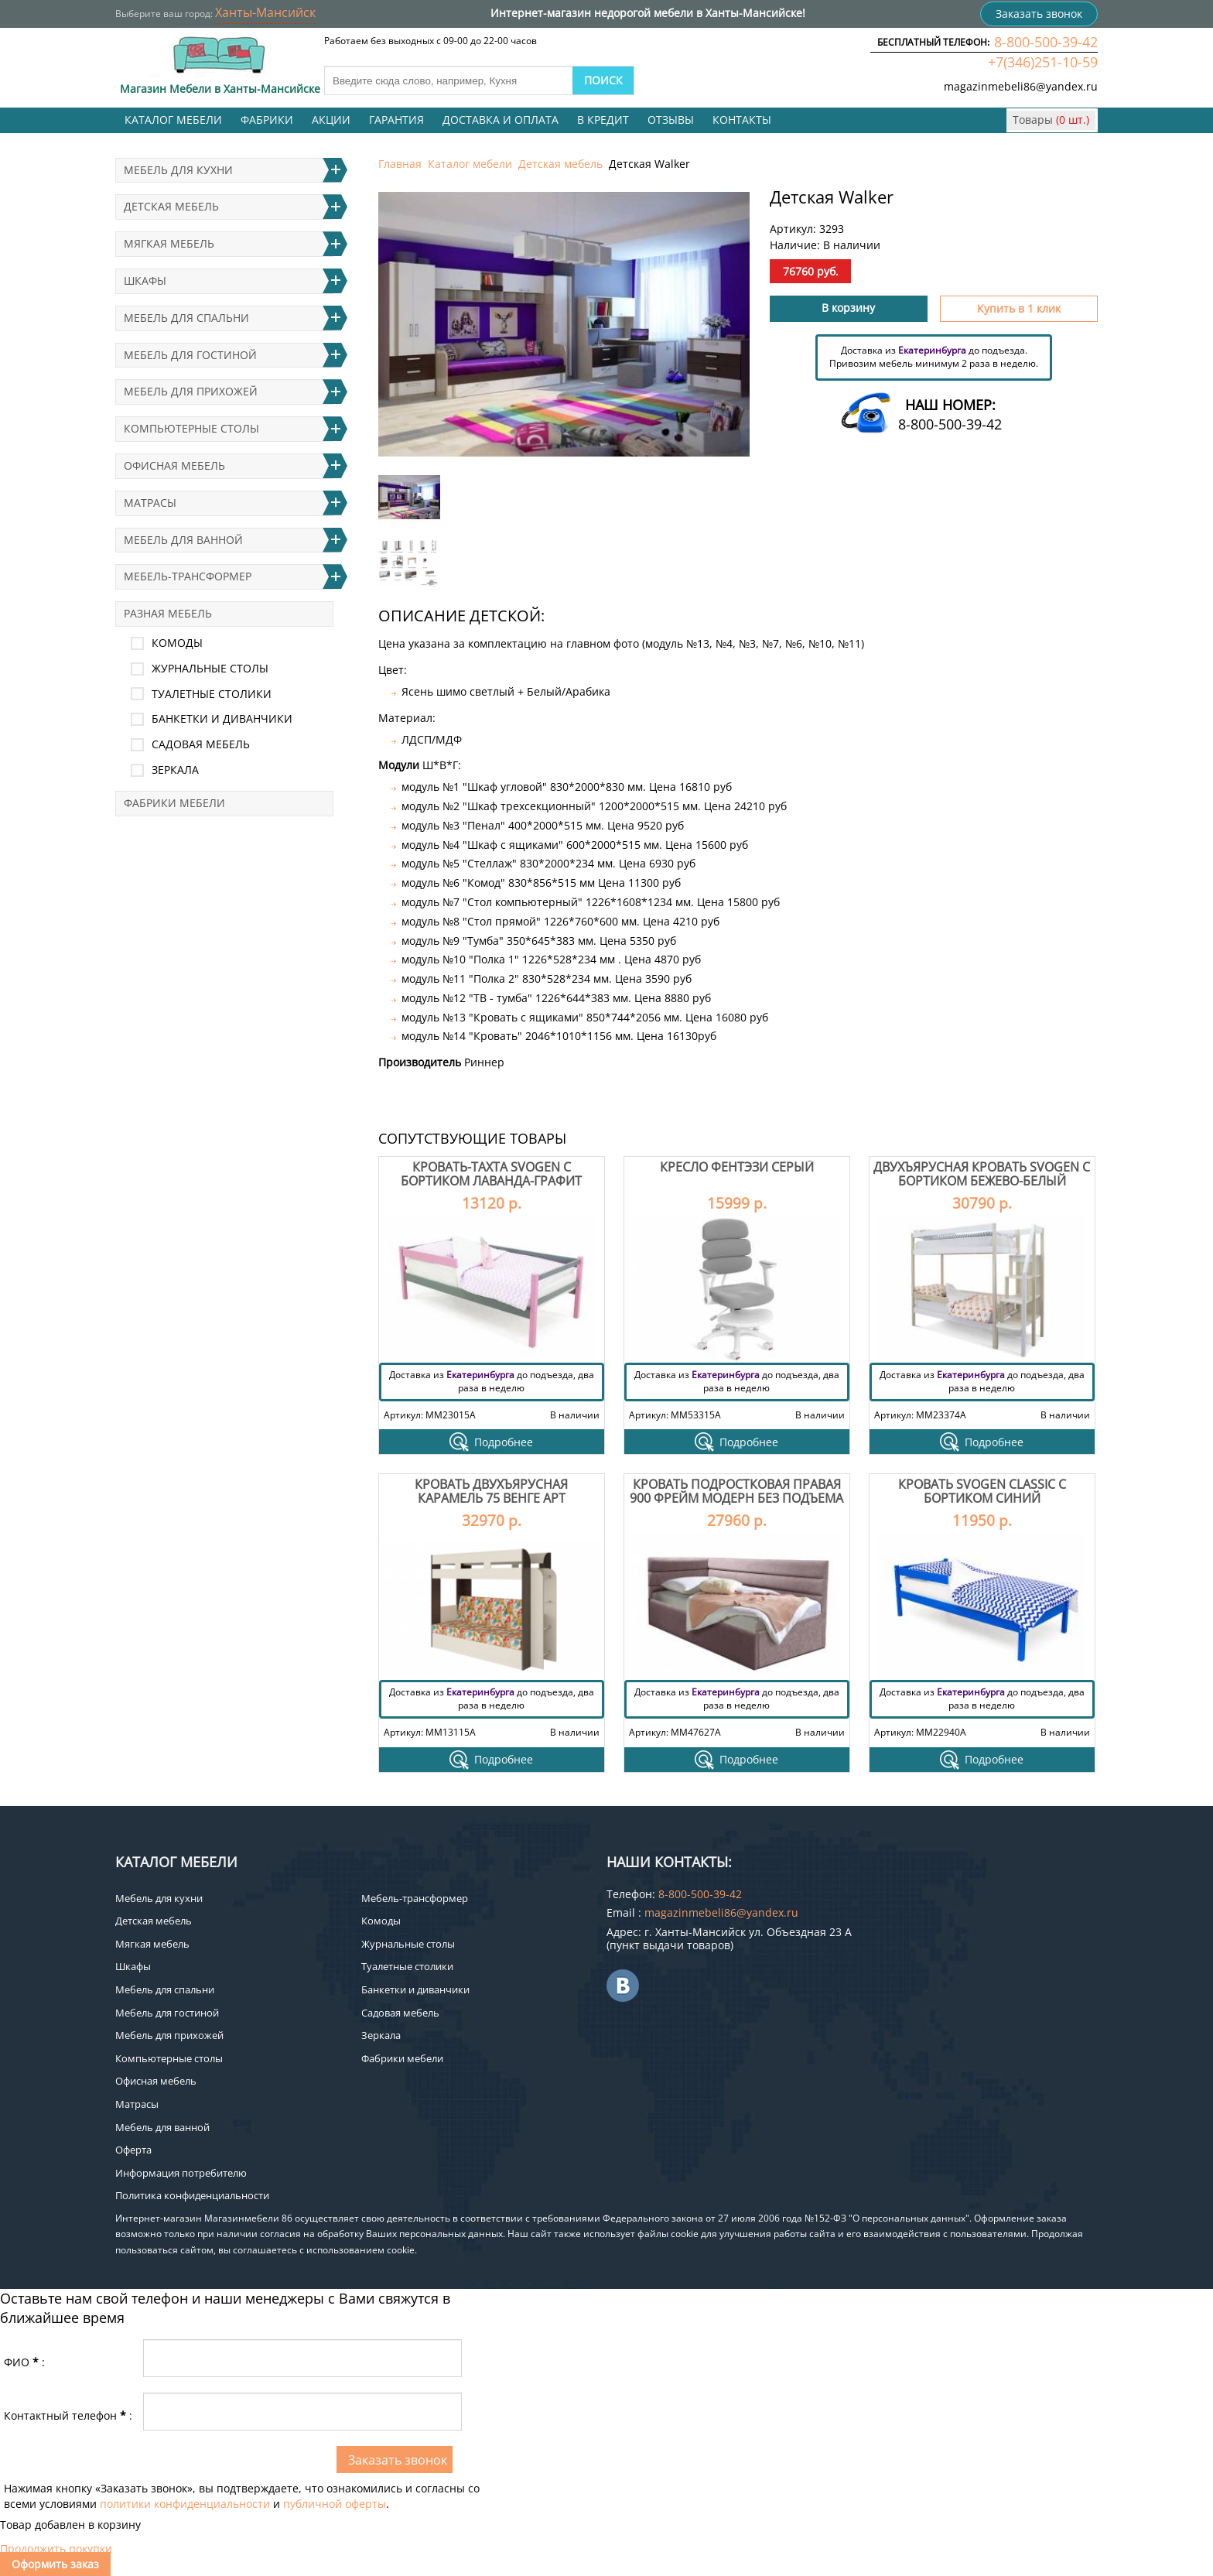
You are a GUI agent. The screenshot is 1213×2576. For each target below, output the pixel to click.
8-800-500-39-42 (1046, 41)
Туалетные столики (212, 693)
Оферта (133, 2150)
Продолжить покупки (56, 2548)
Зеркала (175, 769)
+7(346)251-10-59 (1043, 62)
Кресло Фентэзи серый (737, 1166)
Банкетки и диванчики (222, 718)
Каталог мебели (173, 119)
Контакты (741, 119)
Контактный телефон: (68, 2415)
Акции (331, 119)
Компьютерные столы (191, 428)
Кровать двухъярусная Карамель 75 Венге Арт (491, 1491)
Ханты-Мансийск (265, 12)
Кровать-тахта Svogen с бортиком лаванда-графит (491, 1173)
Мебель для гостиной (190, 354)
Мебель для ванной (183, 539)
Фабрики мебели (174, 802)
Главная (400, 163)
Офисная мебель (174, 465)
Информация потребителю (181, 2173)
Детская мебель (560, 163)
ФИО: (24, 2362)
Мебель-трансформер (187, 576)
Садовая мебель (201, 744)
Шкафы (145, 280)
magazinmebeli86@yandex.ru (1021, 86)
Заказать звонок (1039, 13)
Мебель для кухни (178, 169)
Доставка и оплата (500, 119)
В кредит (603, 119)
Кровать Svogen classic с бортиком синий (982, 1491)
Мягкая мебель (169, 243)
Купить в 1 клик (1019, 308)
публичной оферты (334, 2503)
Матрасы (150, 502)
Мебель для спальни (186, 317)
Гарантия (396, 119)
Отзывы (671, 119)
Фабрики (267, 119)
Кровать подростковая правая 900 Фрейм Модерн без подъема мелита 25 (736, 1498)
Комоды (177, 642)
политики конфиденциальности (185, 2503)
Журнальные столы (210, 668)
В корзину (848, 307)
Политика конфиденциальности (192, 2195)
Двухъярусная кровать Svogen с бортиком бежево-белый (981, 1173)
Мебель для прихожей (191, 391)
